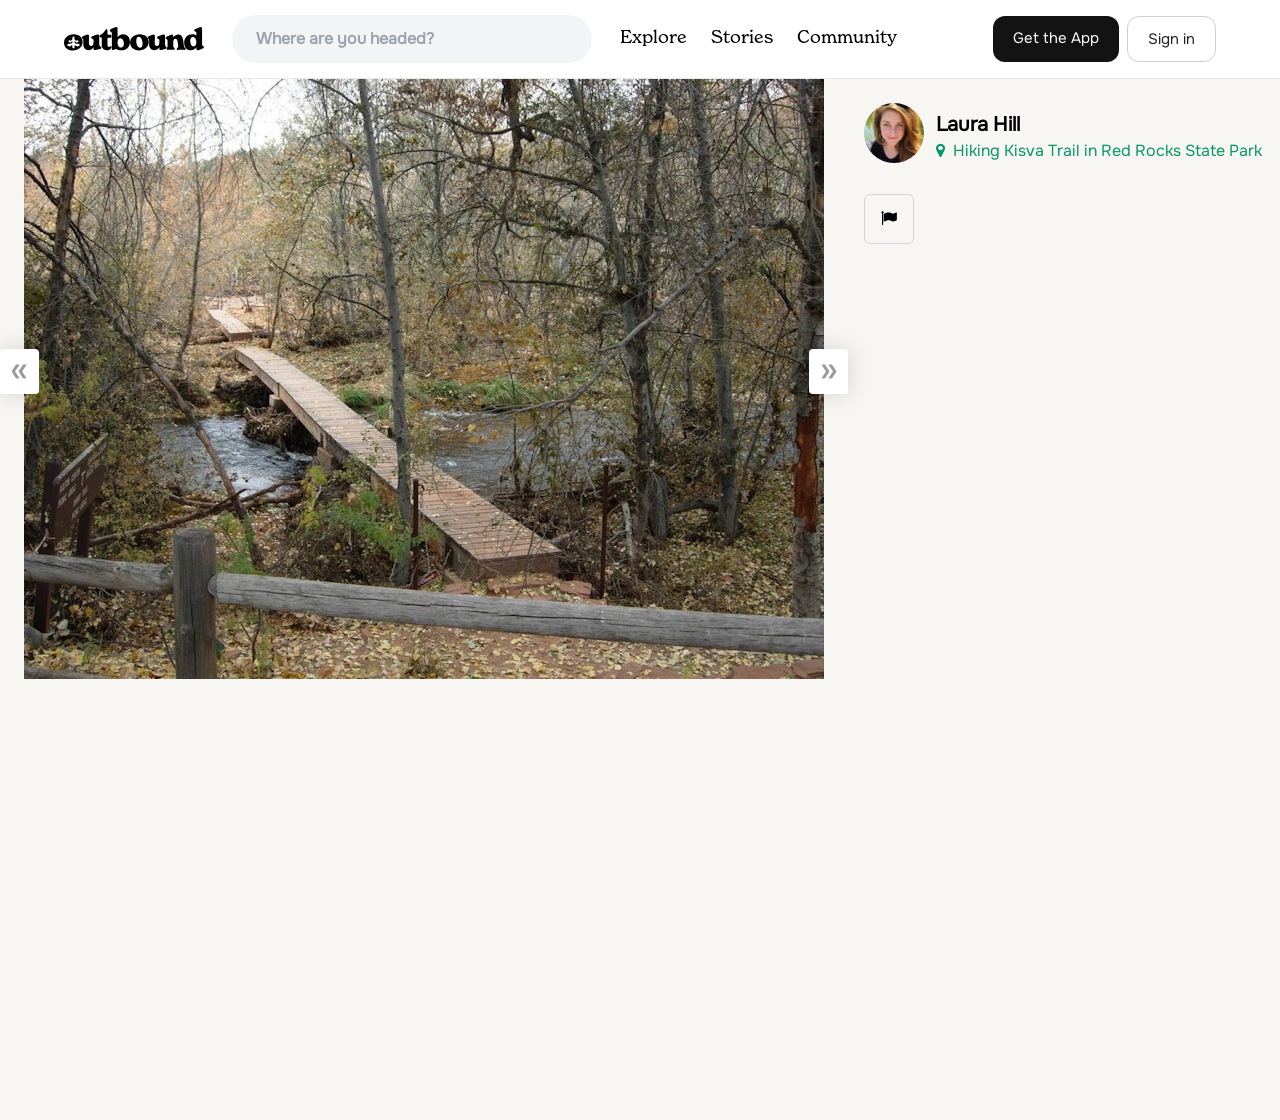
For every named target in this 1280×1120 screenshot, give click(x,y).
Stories (742, 38)
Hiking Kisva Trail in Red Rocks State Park (1099, 150)
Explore (653, 38)
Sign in (1171, 39)
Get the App (1056, 38)
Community (847, 38)
